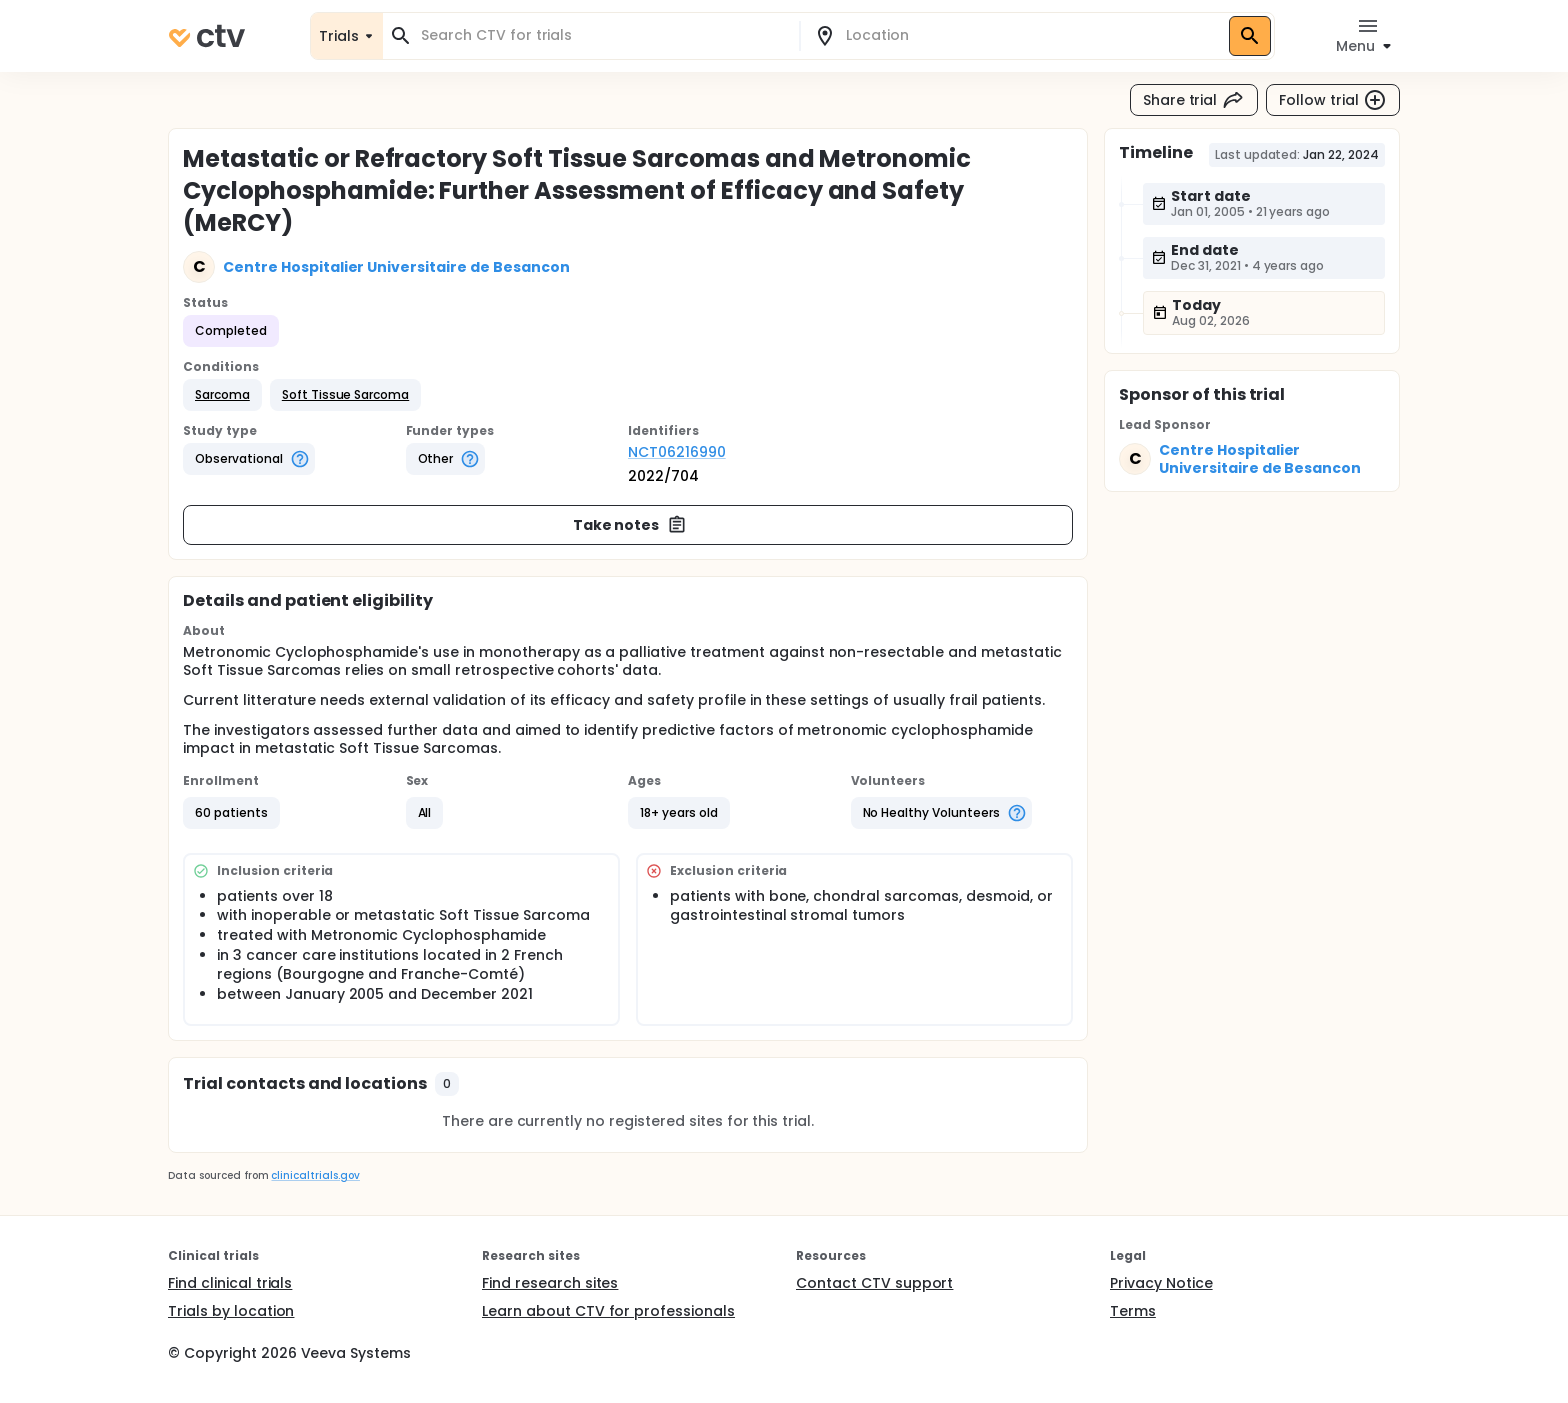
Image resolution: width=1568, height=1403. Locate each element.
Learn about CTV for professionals (608, 1311)
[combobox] (603, 35)
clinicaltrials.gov (315, 1175)
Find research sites (550, 1283)
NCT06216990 (677, 452)
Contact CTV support (874, 1283)
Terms (1133, 1311)
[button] (222, 395)
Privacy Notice (1161, 1283)
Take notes (630, 525)
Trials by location (231, 1311)
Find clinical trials (230, 1283)
